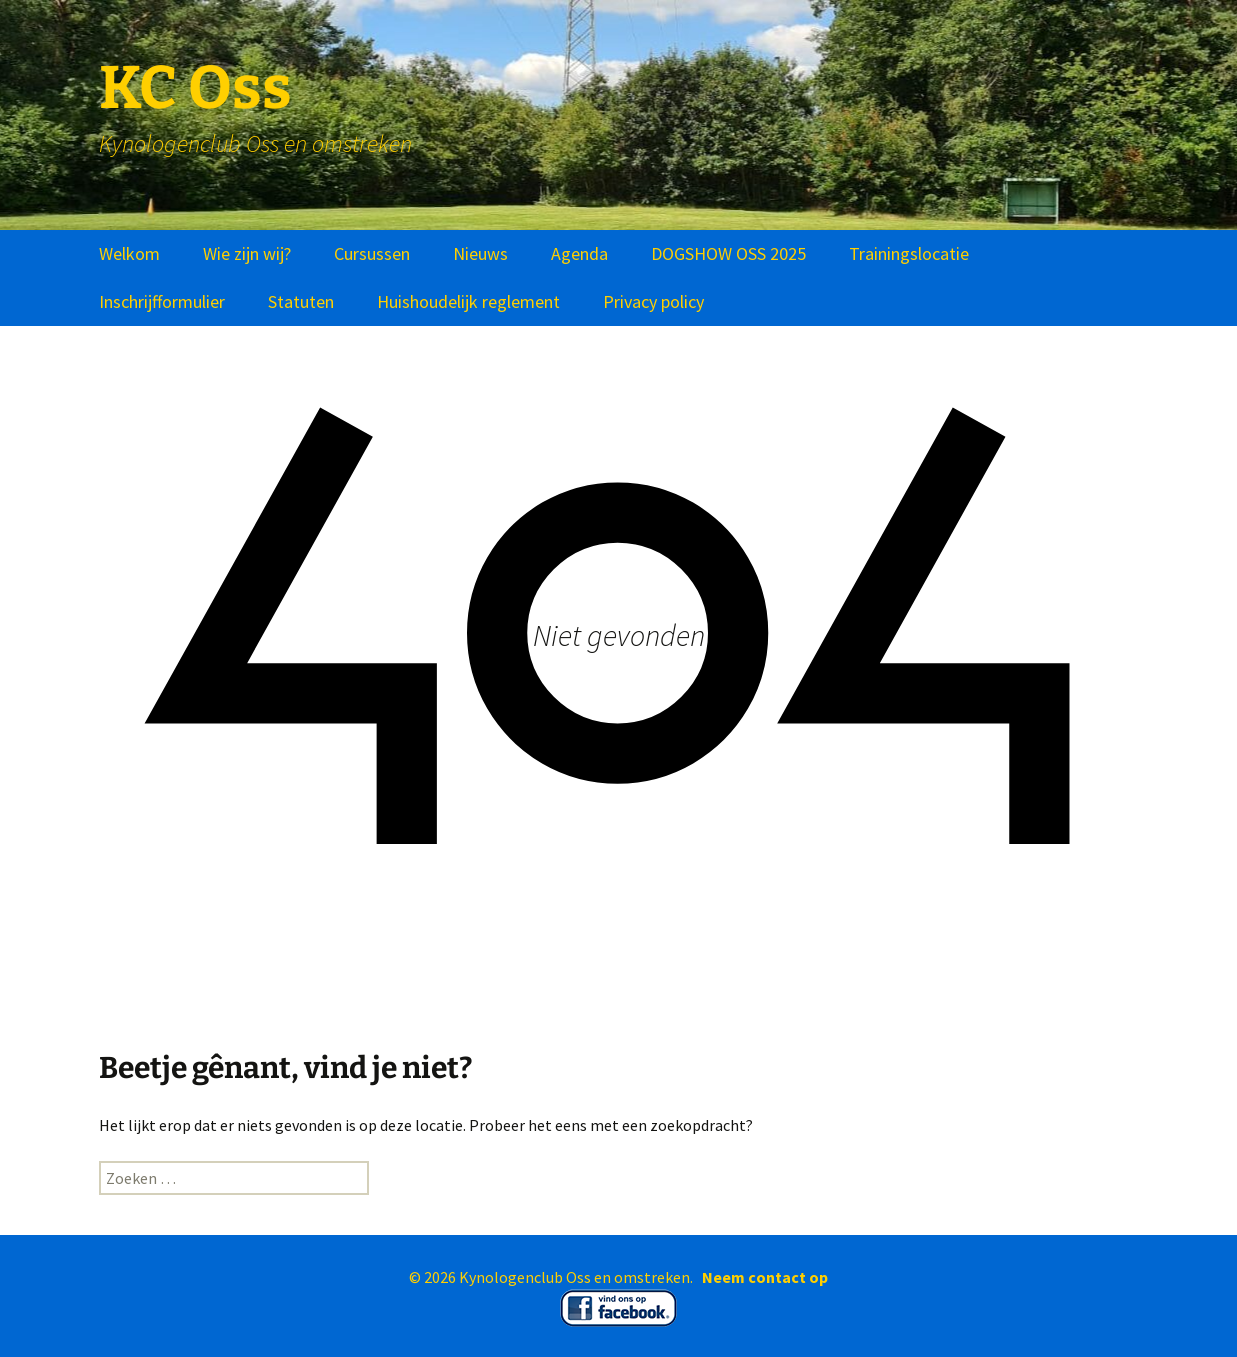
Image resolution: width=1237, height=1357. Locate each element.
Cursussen (372, 253)
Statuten (301, 301)
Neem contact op (765, 1277)
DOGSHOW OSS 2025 (728, 253)
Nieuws (480, 253)
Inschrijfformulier (162, 301)
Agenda (579, 253)
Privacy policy (653, 301)
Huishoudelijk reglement (468, 301)
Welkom (129, 253)
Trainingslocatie (909, 253)
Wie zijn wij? (247, 253)
